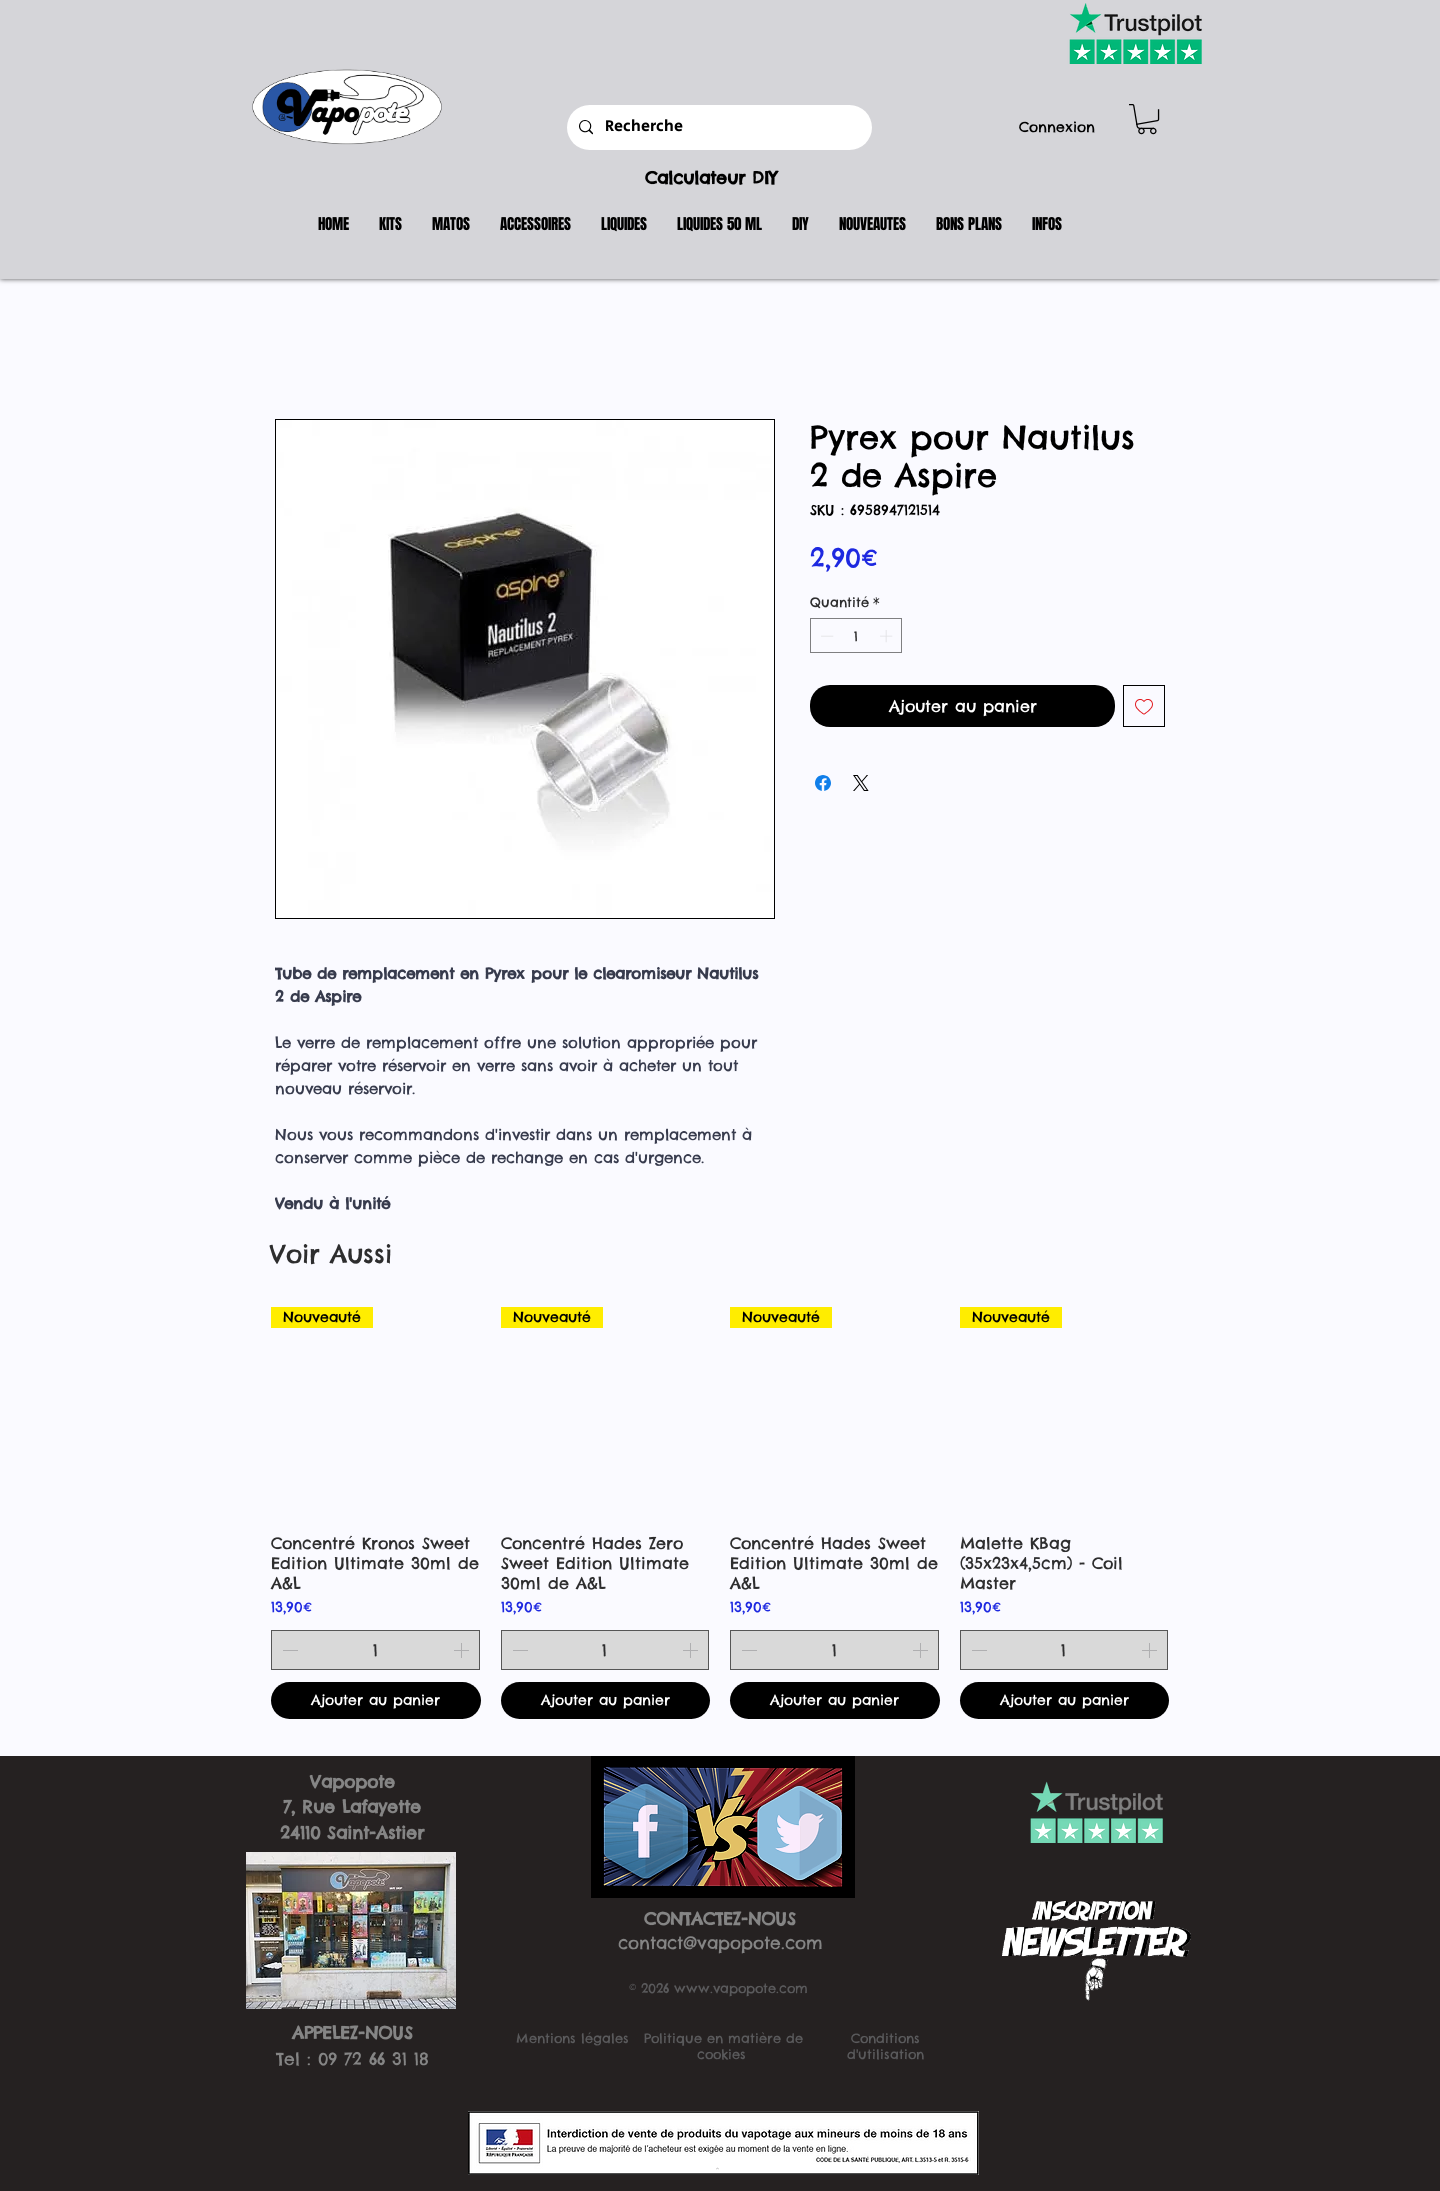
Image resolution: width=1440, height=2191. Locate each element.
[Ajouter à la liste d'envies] (1144, 706)
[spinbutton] (856, 636)
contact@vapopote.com (720, 1943)
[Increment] (888, 636)
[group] (720, 1513)
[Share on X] (861, 783)
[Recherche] (717, 127)
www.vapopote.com (741, 1988)
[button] (1147, 119)
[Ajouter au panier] (376, 1700)
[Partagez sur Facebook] (823, 783)
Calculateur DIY (711, 178)
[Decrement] (825, 636)
